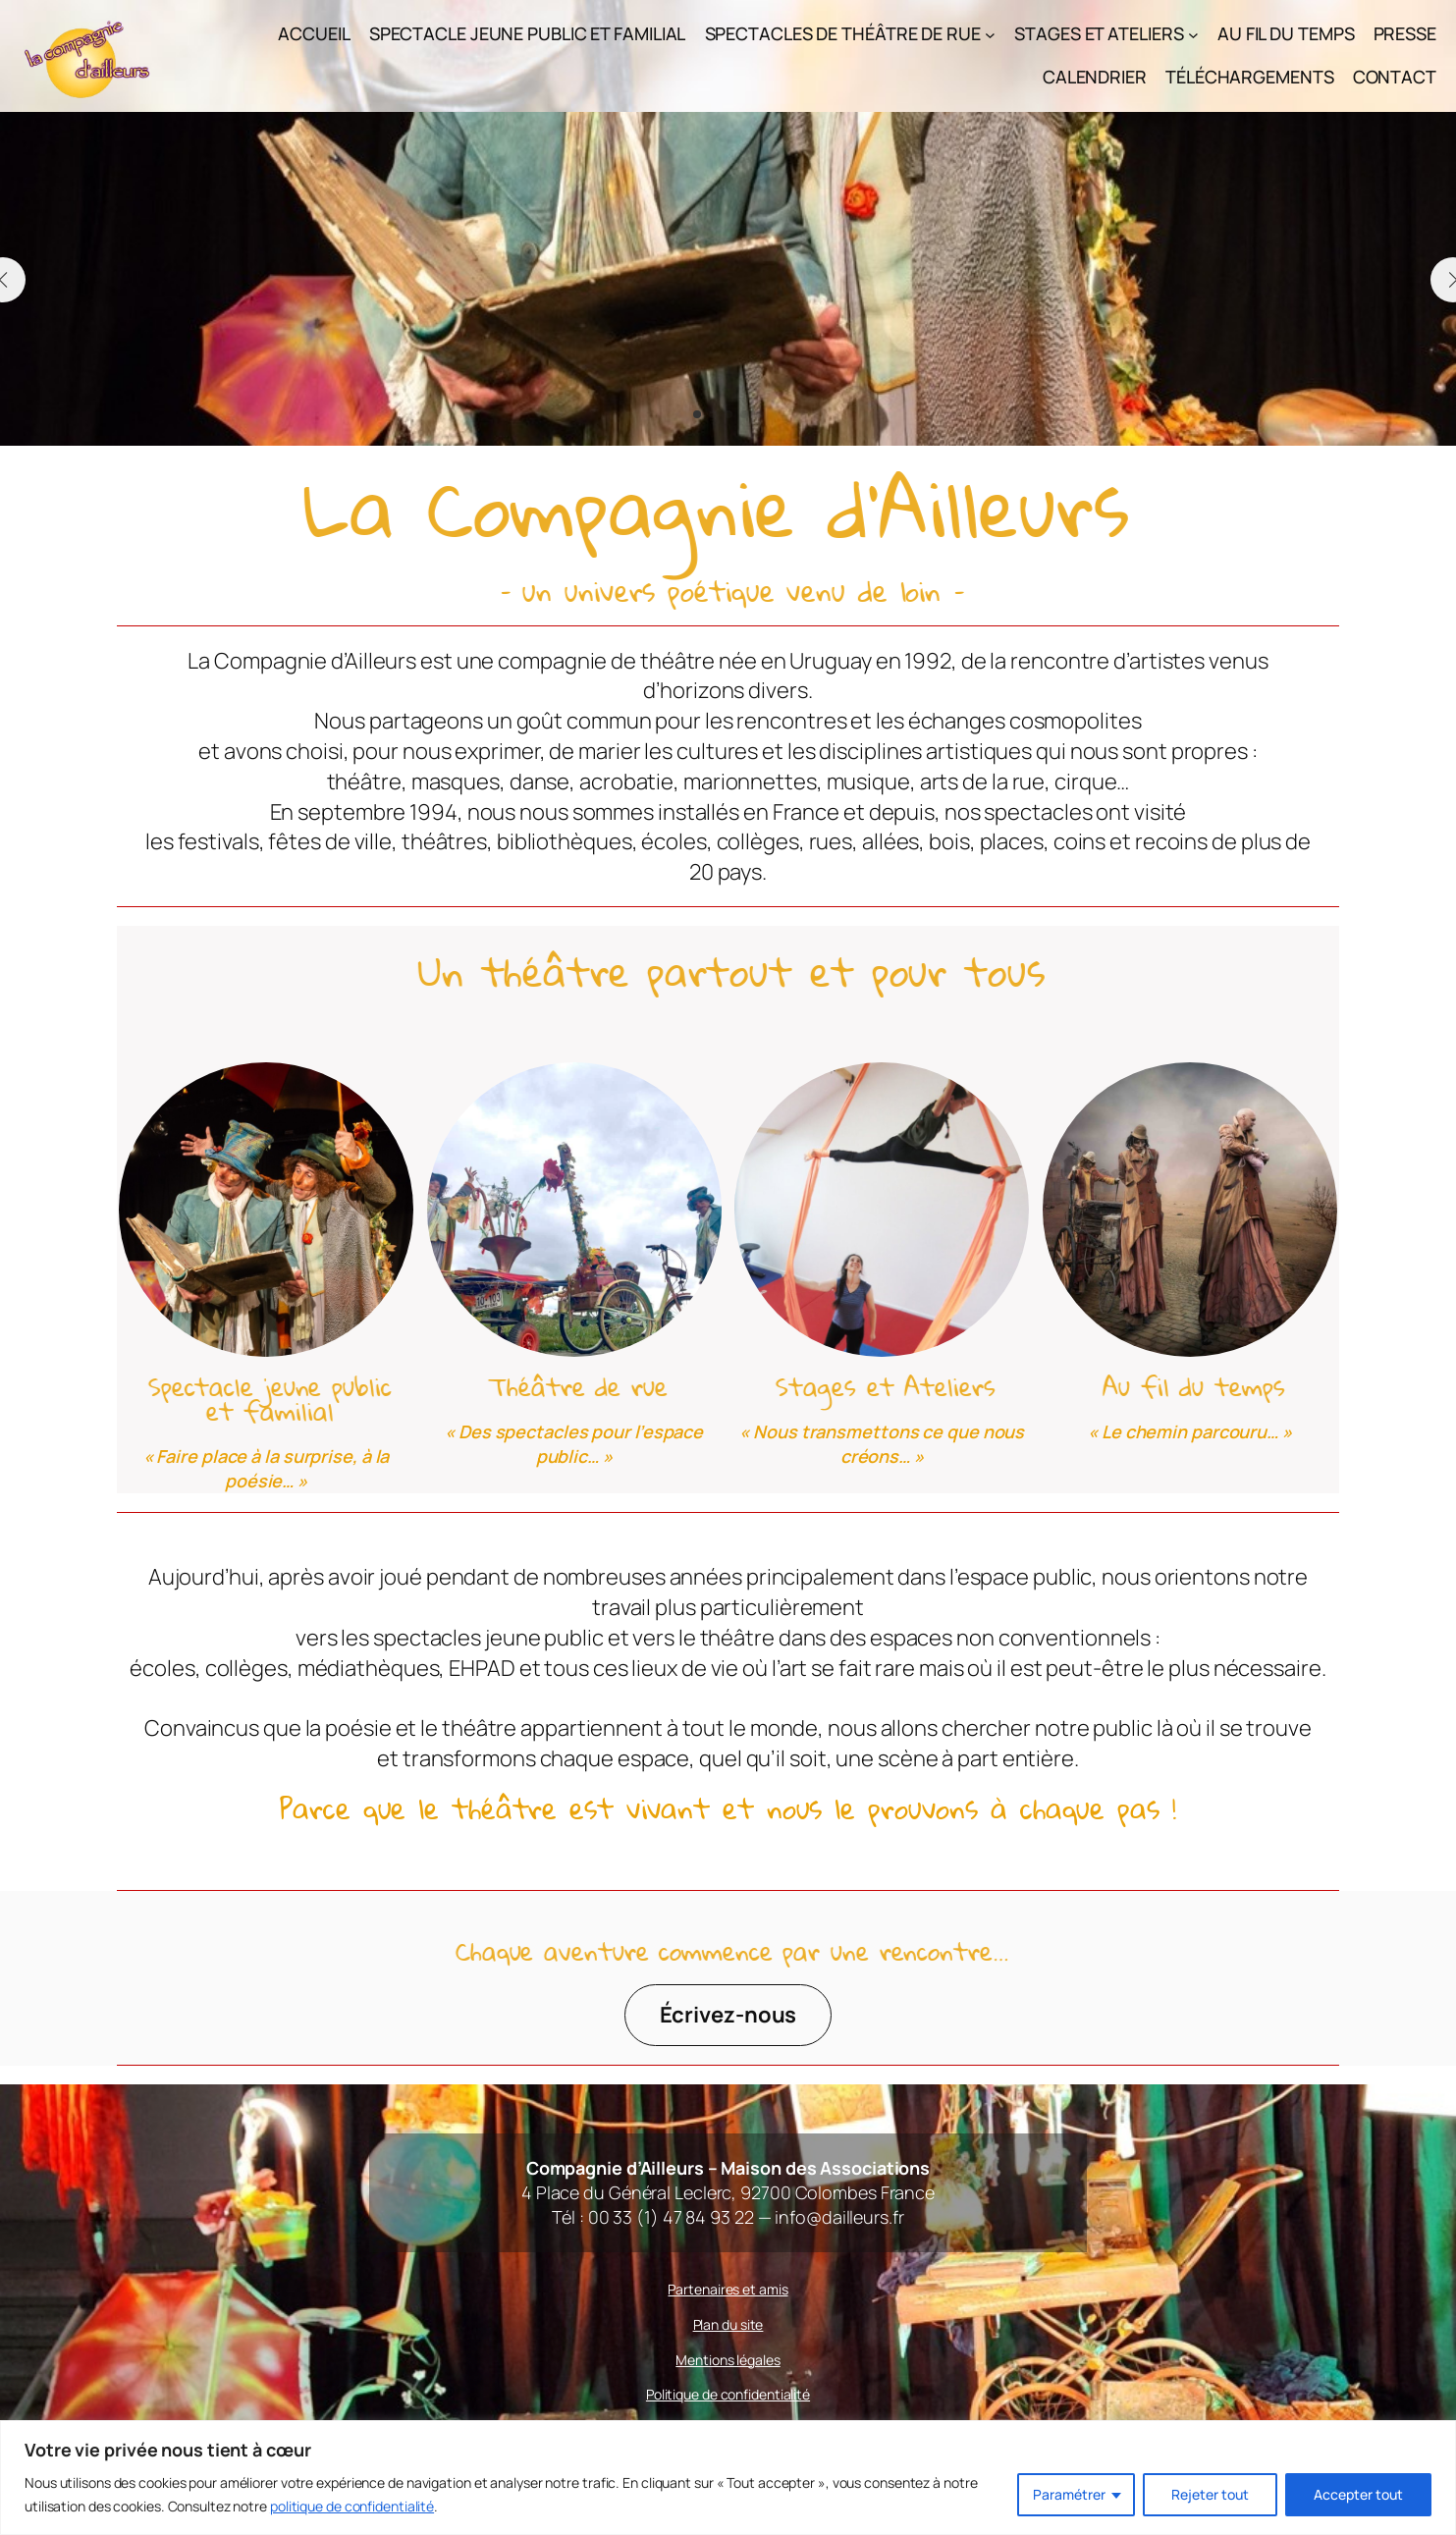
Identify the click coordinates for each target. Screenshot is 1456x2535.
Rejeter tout (1210, 2494)
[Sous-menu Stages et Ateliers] (1193, 33)
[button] (697, 414)
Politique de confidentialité (728, 2394)
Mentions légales (727, 2359)
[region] (728, 2477)
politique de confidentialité (352, 2506)
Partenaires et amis (727, 2289)
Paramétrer (1069, 2494)
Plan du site (728, 2324)
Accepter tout (1358, 2494)
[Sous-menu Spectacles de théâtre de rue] (990, 33)
